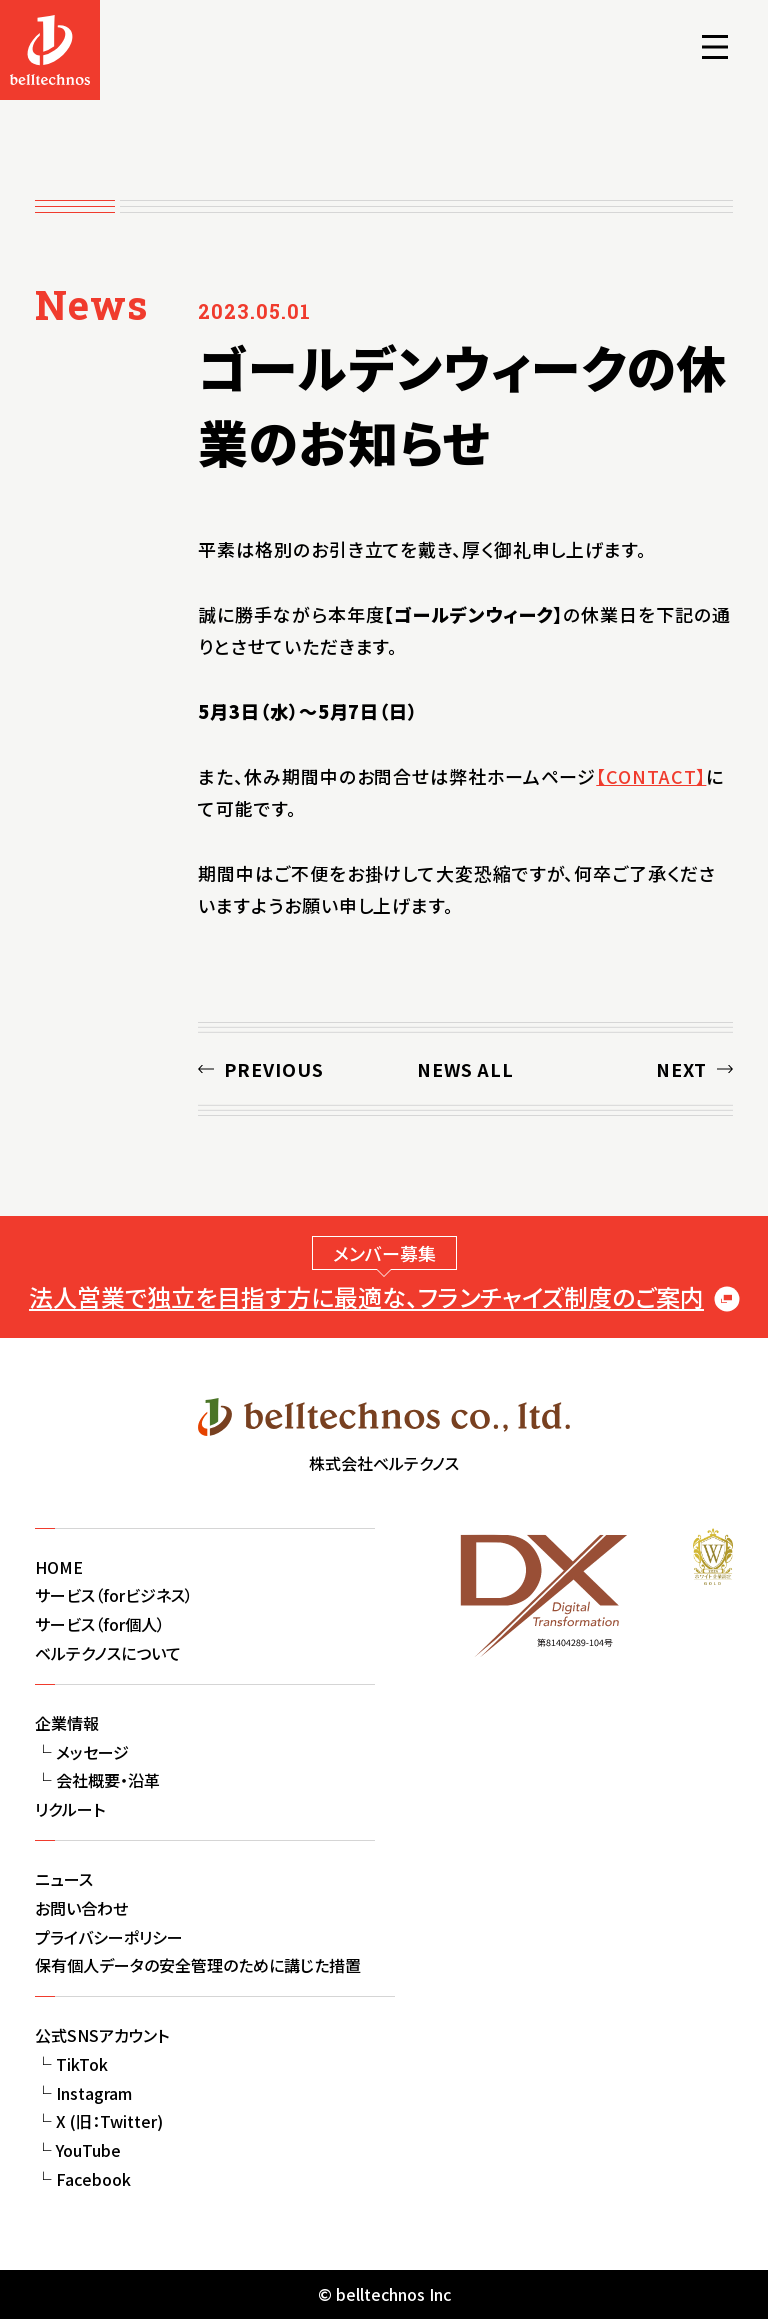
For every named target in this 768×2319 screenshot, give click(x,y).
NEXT (681, 1069)
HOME (59, 1567)
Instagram (94, 2093)
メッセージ (92, 1752)
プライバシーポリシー (109, 1937)
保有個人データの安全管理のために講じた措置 (198, 1965)
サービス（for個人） (100, 1624)
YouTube (88, 2150)
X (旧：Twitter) (109, 2121)
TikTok (82, 2064)
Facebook (93, 2179)
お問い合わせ (81, 1908)
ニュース (64, 1879)
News (91, 304)
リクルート (70, 1809)
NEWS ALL (465, 1069)
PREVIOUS (273, 1069)
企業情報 (67, 1723)
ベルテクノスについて (108, 1653)
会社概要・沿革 (108, 1780)
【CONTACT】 (651, 776)
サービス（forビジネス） (114, 1595)
